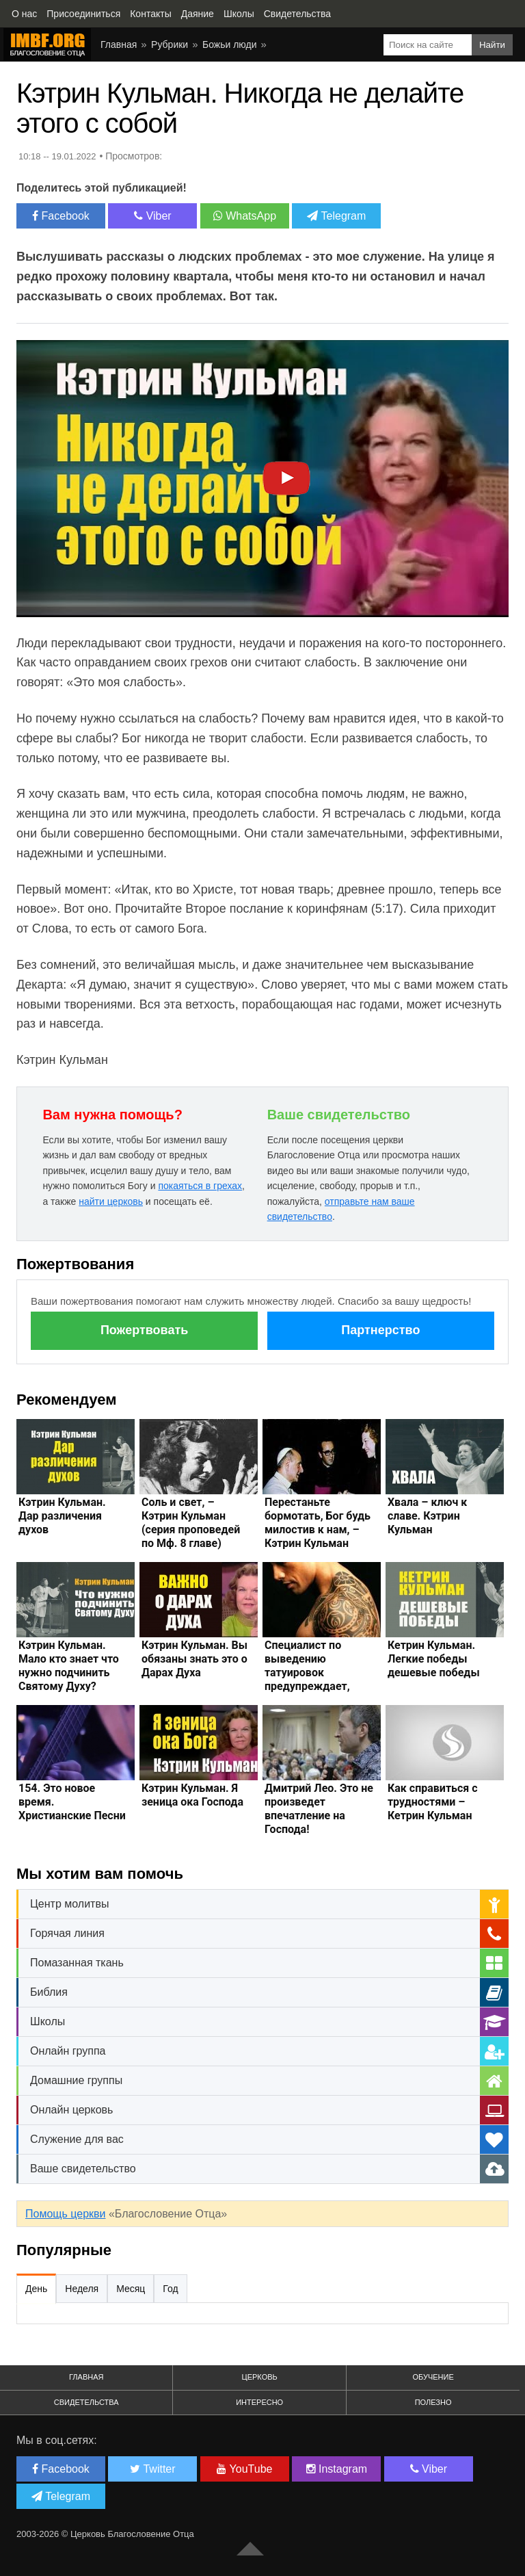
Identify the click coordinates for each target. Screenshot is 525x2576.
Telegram (336, 216)
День (36, 2288)
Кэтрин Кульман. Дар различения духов (62, 1516)
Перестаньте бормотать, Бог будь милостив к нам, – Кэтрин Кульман (318, 1523)
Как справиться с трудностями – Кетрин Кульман (433, 1802)
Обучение (432, 2377)
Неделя (81, 2288)
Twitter (152, 2469)
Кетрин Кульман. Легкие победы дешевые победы (434, 1659)
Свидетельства (86, 2402)
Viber (153, 216)
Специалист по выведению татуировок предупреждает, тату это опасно (307, 1672)
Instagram (337, 2469)
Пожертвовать (144, 1330)
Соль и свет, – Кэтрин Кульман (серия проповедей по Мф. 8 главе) (191, 1523)
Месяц (130, 2288)
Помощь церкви (65, 2214)
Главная (86, 2377)
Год (170, 2288)
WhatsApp (244, 216)
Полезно (433, 2402)
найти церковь (111, 1201)
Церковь (260, 2377)
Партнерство (380, 1330)
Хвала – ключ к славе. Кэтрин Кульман (427, 1516)
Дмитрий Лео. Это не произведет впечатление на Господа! (319, 1809)
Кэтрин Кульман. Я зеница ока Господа (192, 1795)
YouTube (244, 2469)
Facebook (61, 216)
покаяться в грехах (200, 1185)
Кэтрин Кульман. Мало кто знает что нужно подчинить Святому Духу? (68, 1666)
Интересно (259, 2402)
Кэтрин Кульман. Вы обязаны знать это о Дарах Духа (194, 1659)
